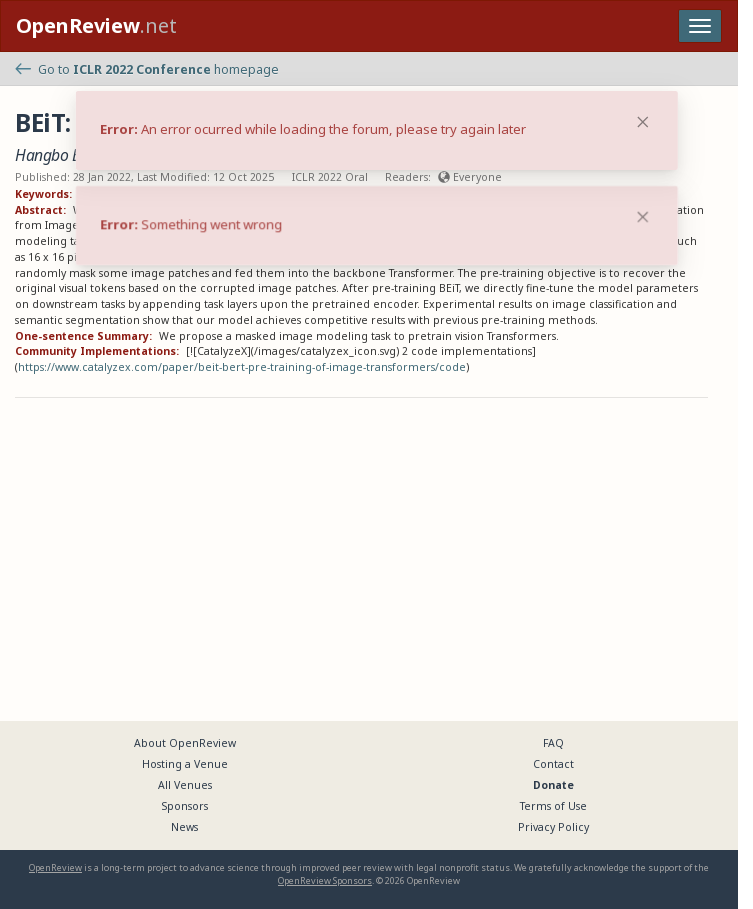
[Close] (643, 217)
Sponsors (185, 806)
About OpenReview (185, 743)
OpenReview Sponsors (325, 880)
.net (96, 25)
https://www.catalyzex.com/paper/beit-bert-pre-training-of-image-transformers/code (242, 367)
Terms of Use (553, 806)
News (184, 827)
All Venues (185, 785)
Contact (553, 764)
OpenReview (55, 867)
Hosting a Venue (185, 764)
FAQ (553, 743)
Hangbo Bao (56, 155)
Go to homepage (147, 69)
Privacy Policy (553, 827)
